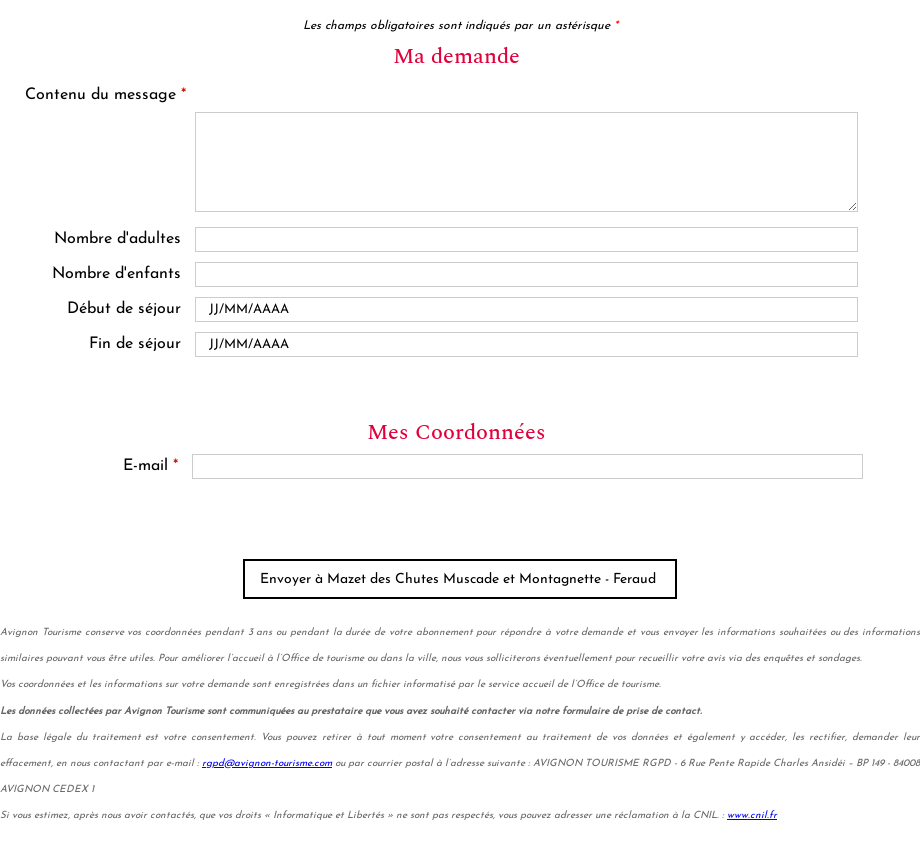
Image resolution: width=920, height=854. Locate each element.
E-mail (150, 466)
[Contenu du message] (527, 162)
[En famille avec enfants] (526, 274)
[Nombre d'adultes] (526, 239)
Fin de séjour (135, 344)
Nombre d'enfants (116, 274)
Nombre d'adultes (117, 239)
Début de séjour (124, 309)
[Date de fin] (526, 344)
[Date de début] (526, 309)
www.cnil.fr (752, 815)
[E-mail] (527, 466)
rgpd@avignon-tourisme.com (267, 763)
